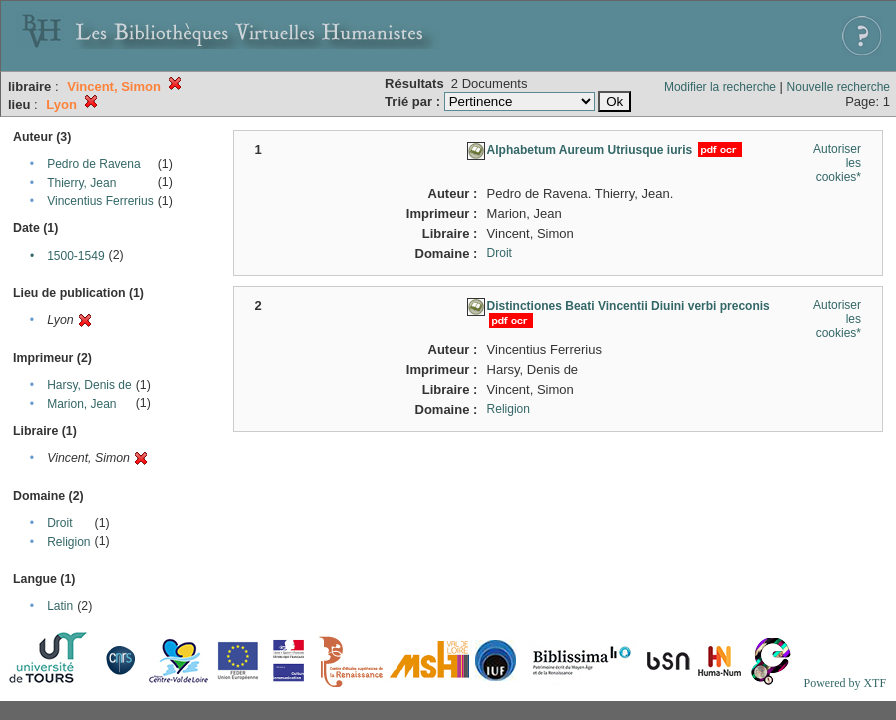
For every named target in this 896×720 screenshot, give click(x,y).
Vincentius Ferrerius (100, 201)
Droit (59, 523)
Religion (68, 542)
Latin (60, 606)
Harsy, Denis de (89, 385)
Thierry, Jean (81, 183)
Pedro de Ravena (93, 164)
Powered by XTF (844, 683)
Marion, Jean (81, 404)
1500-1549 (75, 256)
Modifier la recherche (720, 87)
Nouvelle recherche (838, 87)
